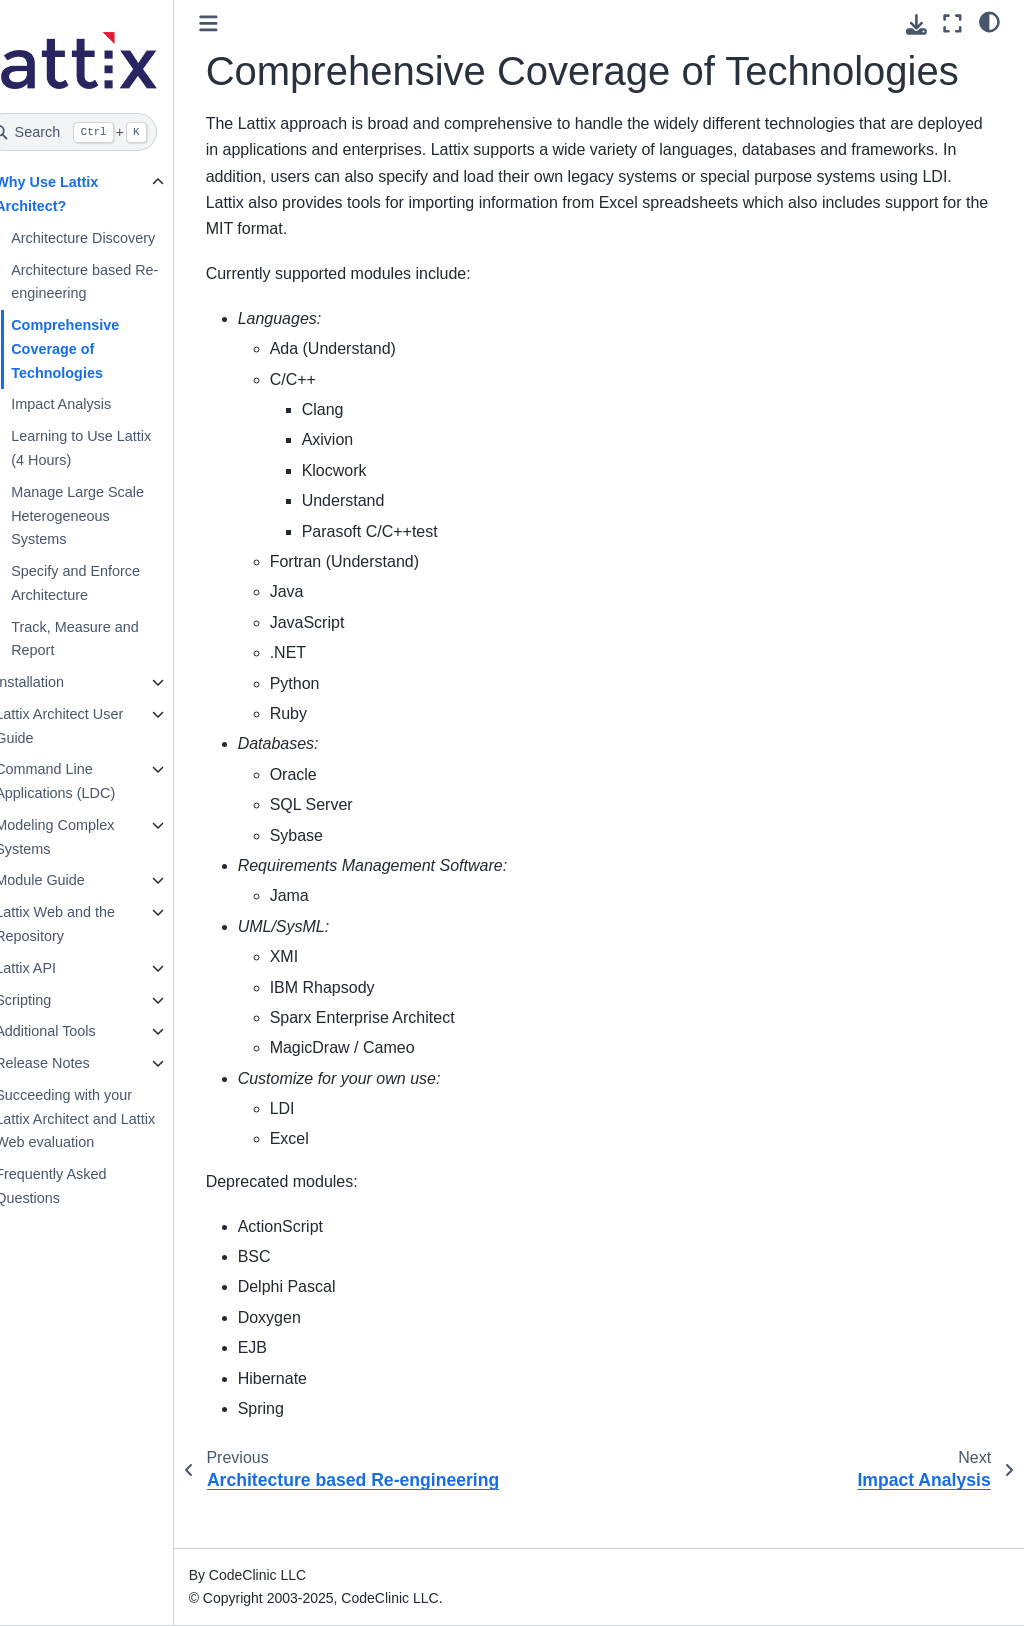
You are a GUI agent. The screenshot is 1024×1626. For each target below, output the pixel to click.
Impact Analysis (92, 404)
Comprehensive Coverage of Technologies (96, 349)
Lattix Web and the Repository (86, 924)
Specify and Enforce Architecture (106, 583)
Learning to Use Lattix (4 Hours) (112, 448)
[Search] (102, 132)
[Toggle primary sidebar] (239, 23)
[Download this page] (916, 24)
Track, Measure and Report (105, 639)
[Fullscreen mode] (952, 23)
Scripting (54, 1000)
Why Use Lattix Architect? (77, 194)
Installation (60, 682)
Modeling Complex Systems (85, 837)
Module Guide (71, 880)
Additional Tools (76, 1031)
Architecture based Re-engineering (115, 282)
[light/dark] (989, 21)
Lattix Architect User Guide (90, 726)
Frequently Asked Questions (81, 1186)
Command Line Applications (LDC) (86, 781)
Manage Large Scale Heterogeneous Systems (108, 516)
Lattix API (56, 968)
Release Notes (73, 1063)
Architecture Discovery (114, 238)
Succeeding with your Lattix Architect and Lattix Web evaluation (106, 1119)
